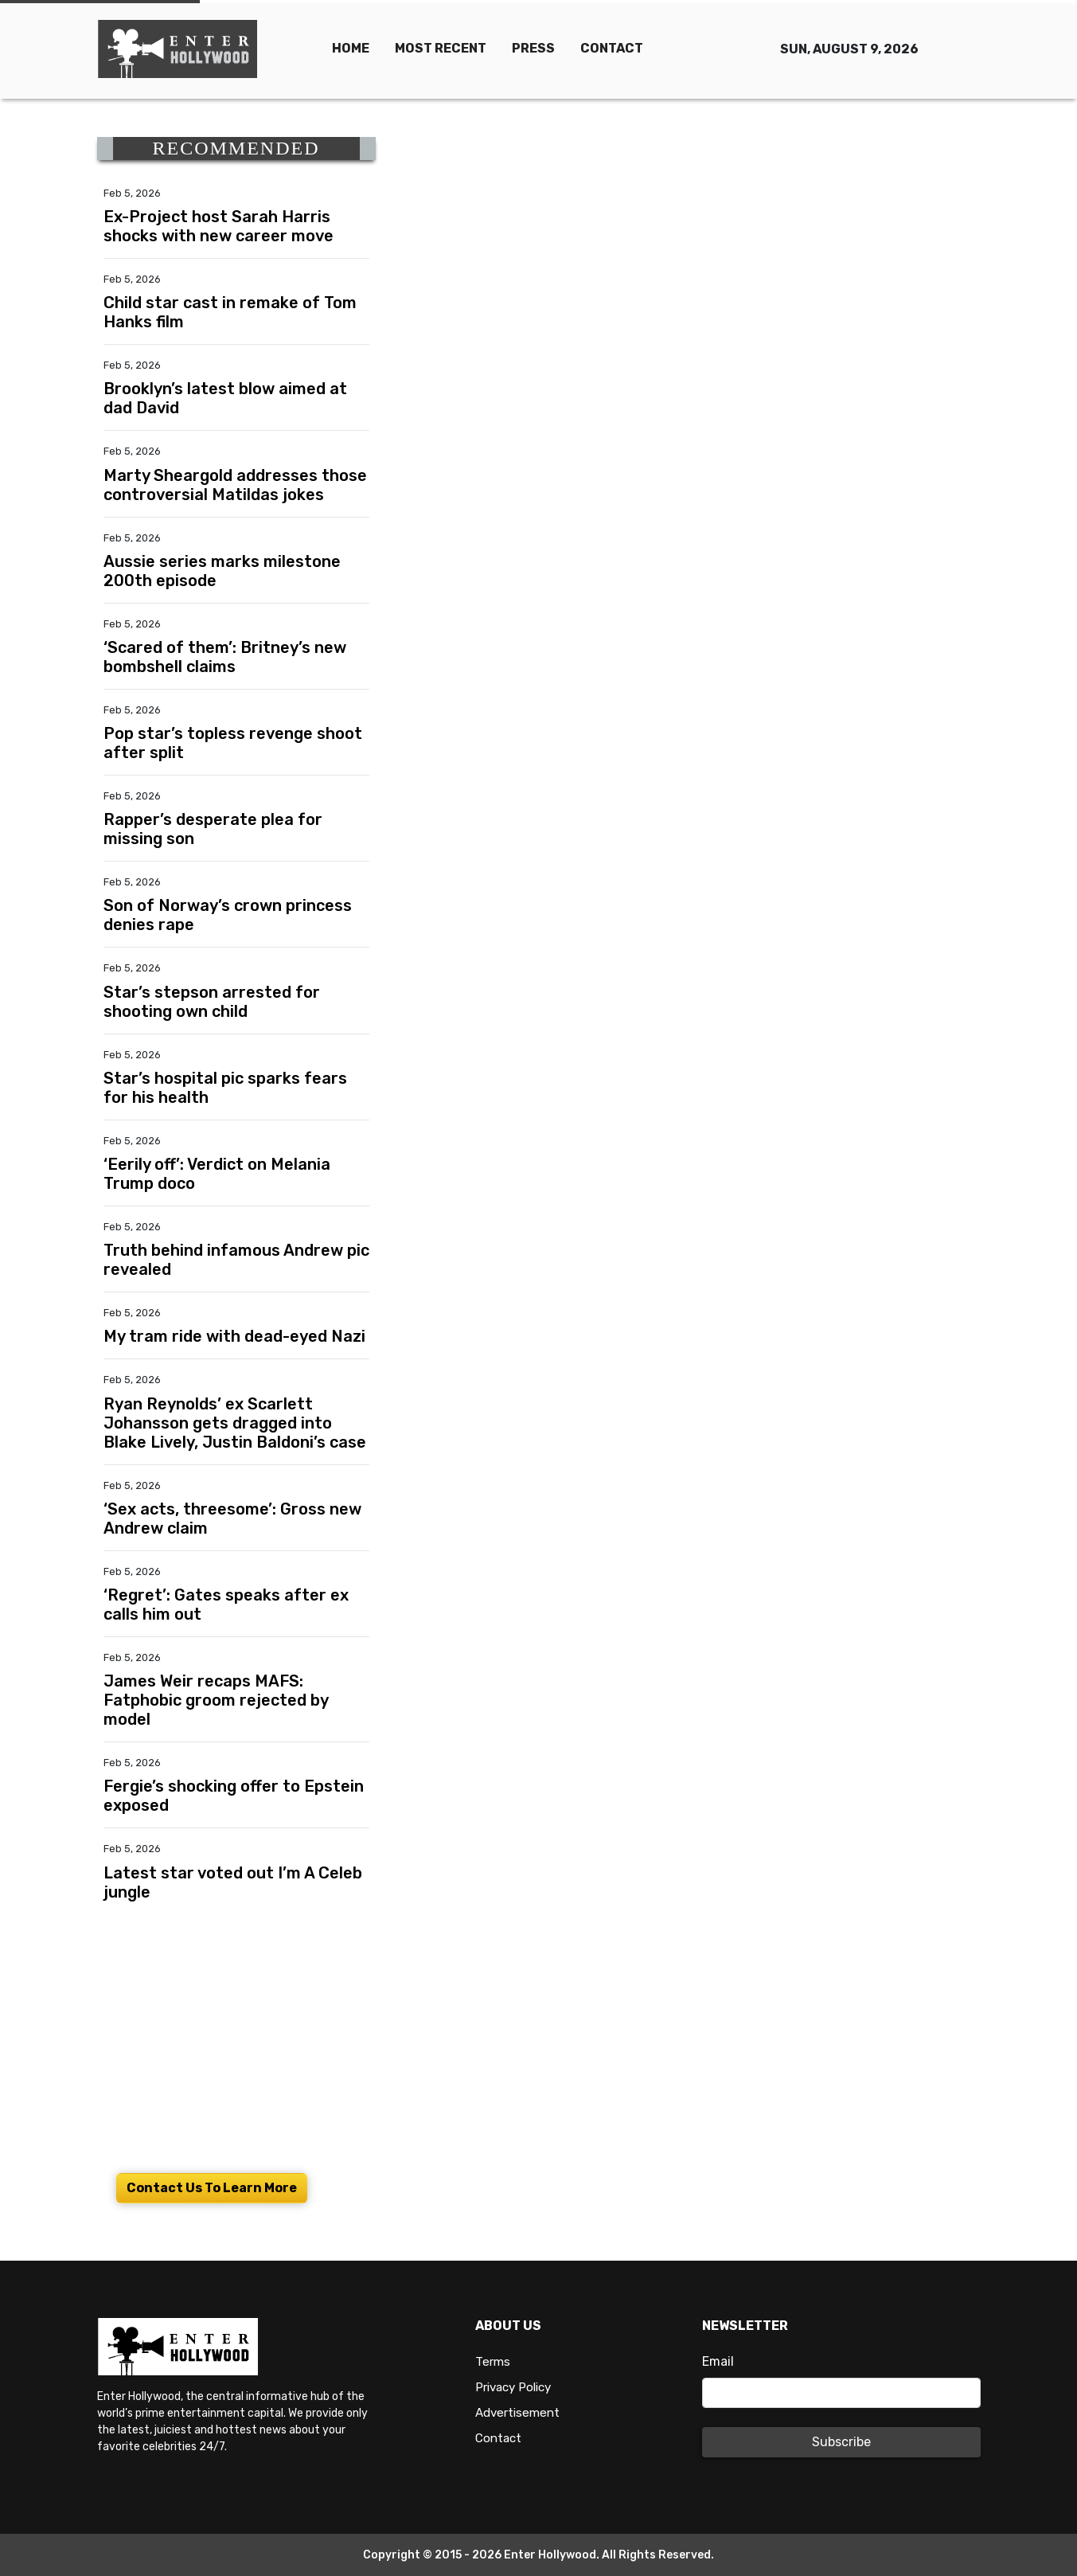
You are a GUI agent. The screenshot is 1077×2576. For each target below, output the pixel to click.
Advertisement (520, 2412)
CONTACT (611, 48)
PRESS (533, 48)
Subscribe (841, 2441)
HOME (350, 48)
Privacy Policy (517, 2386)
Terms (493, 2361)
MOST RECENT (440, 48)
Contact (500, 2437)
